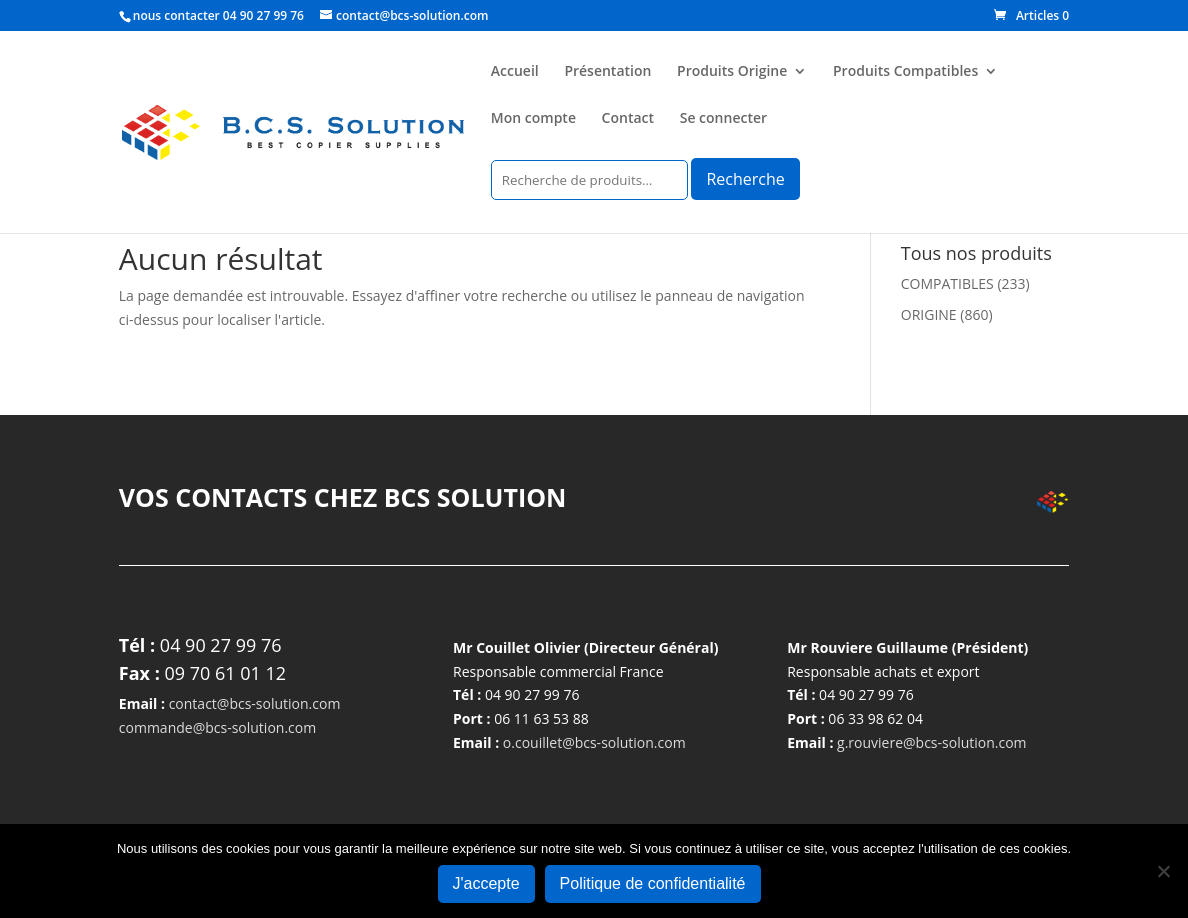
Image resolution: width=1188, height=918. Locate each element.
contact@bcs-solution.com (255, 703)
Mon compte (533, 119)
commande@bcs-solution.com (217, 727)
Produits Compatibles (905, 72)
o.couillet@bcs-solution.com (594, 742)
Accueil (515, 72)
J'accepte (486, 883)
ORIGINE (929, 314)
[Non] (1163, 871)
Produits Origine (732, 72)
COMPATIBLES (947, 283)
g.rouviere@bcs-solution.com (932, 742)
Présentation (607, 72)
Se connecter (723, 119)
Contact (628, 119)
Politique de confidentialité (653, 883)
